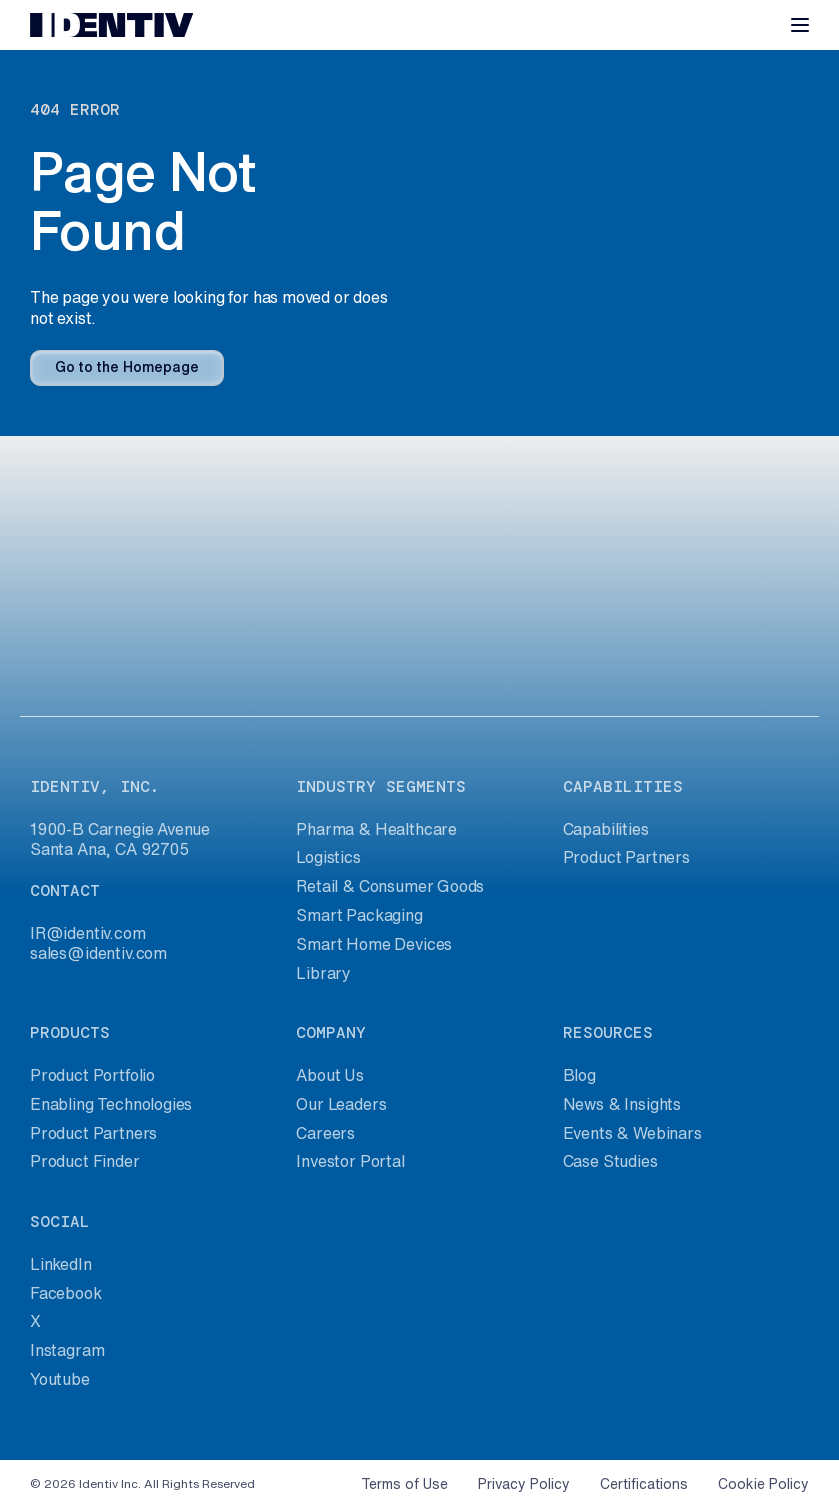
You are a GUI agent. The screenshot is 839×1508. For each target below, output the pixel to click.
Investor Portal (350, 1161)
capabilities (623, 786)
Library (323, 973)
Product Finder (85, 1161)
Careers (325, 1133)
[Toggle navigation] (800, 25)
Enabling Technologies (111, 1104)
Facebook (66, 1293)
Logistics (328, 857)
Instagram (67, 1350)
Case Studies (610, 1161)
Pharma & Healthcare (376, 829)
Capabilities (606, 829)
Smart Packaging (359, 915)
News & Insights (622, 1104)
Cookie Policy (763, 1484)
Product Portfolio (92, 1075)
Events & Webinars (632, 1133)
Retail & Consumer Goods (390, 886)
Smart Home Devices (374, 944)
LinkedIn (61, 1264)
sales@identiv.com (98, 953)
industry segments (381, 786)
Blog (579, 1075)
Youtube (60, 1379)
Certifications (644, 1484)
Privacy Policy (524, 1484)
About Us (330, 1075)
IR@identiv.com (88, 933)
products (70, 1032)
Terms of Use (404, 1484)
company (331, 1032)
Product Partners (626, 857)
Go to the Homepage (127, 367)
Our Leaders (341, 1104)
